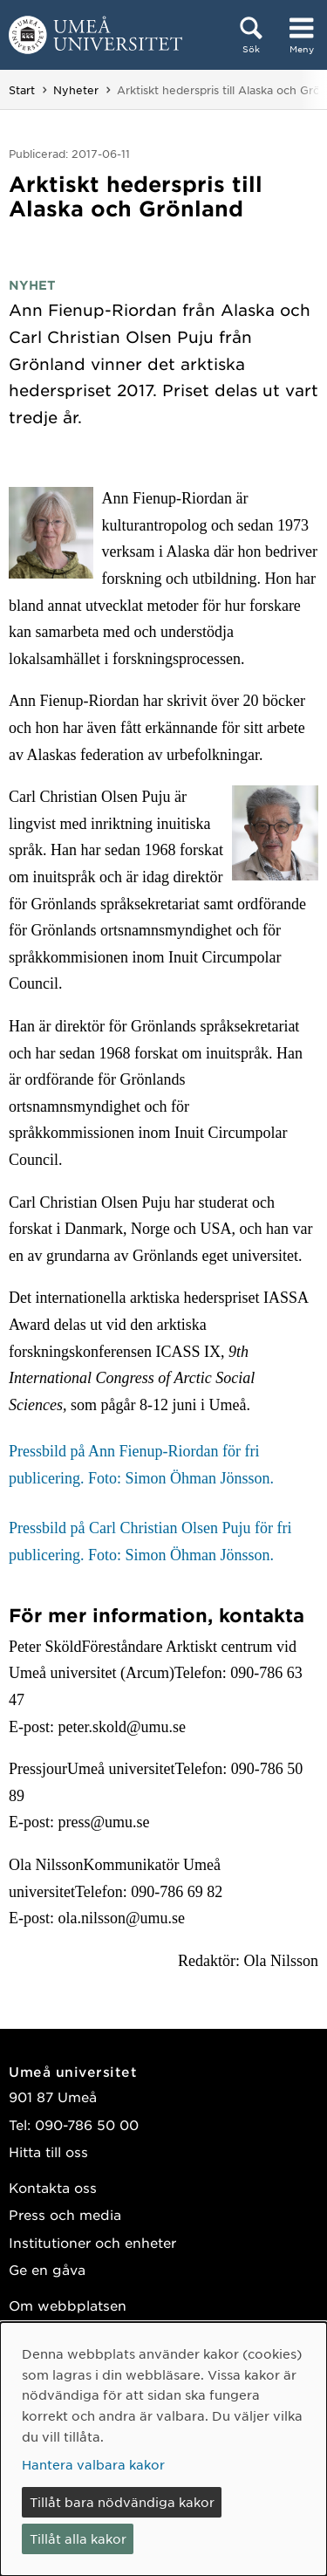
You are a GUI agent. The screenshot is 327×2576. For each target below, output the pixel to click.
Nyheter (76, 90)
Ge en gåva (47, 2269)
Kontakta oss (53, 2187)
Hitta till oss (48, 2151)
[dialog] (163, 2449)
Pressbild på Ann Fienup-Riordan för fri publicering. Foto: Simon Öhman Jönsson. (141, 1464)
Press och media (65, 2214)
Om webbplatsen (67, 2305)
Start (22, 90)
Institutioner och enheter (92, 2242)
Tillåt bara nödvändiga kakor (122, 2502)
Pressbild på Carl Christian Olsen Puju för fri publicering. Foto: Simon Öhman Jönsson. (150, 1541)
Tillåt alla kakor (78, 2538)
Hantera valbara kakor (93, 2464)
